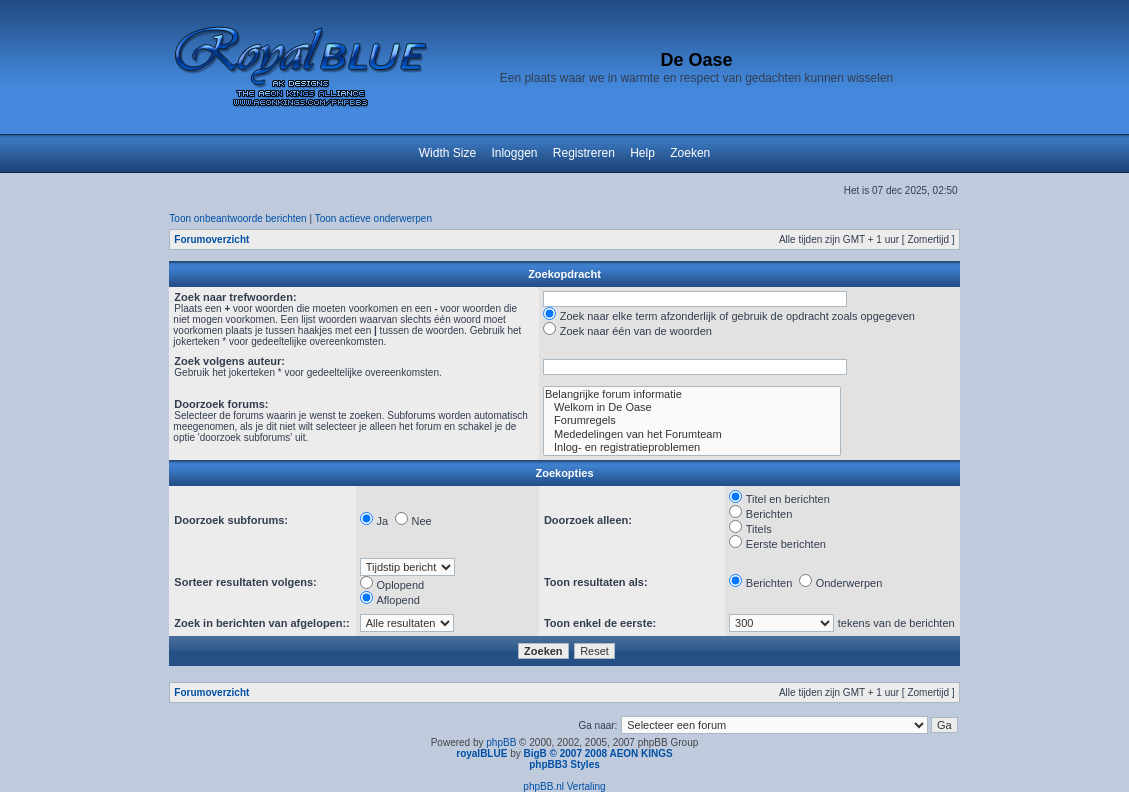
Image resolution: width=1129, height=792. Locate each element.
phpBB (501, 742)
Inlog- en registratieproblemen (692, 447)
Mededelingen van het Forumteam (692, 434)
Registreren (584, 153)
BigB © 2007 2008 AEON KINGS (597, 753)
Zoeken (690, 153)
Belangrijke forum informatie (692, 394)
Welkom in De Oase (692, 407)
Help (642, 153)
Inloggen (514, 153)
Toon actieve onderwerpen (373, 218)
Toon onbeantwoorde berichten (237, 218)
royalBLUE (481, 753)
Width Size (447, 153)
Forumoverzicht (211, 239)
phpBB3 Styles (564, 764)
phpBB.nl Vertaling (564, 786)
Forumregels (692, 420)
